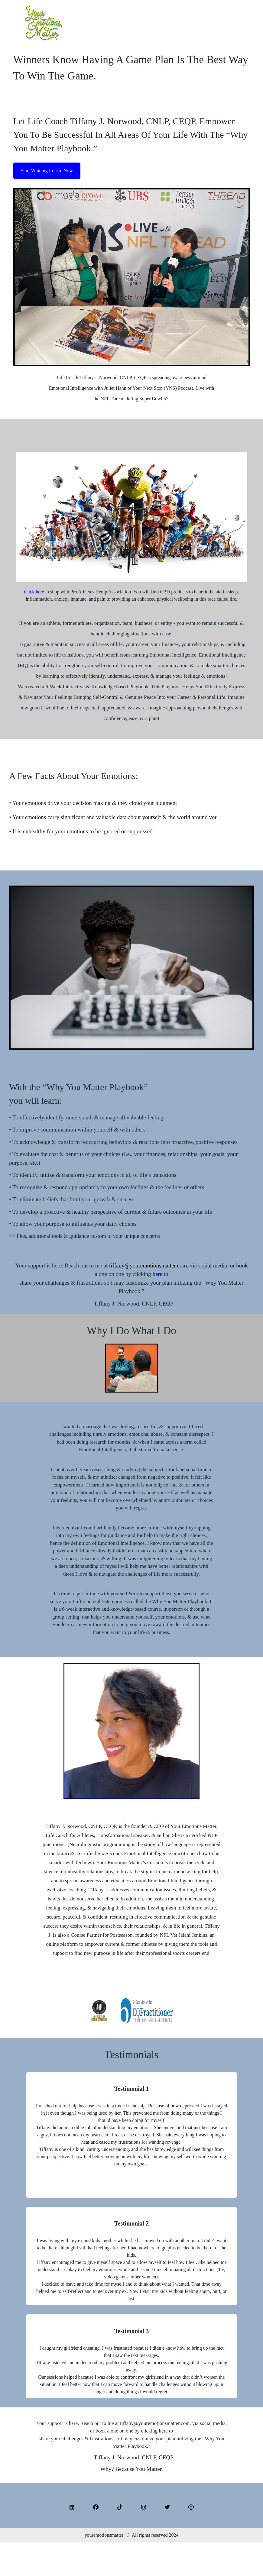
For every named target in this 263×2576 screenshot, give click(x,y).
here (158, 1274)
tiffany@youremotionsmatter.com (148, 1265)
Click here (34, 591)
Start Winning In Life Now (47, 170)
